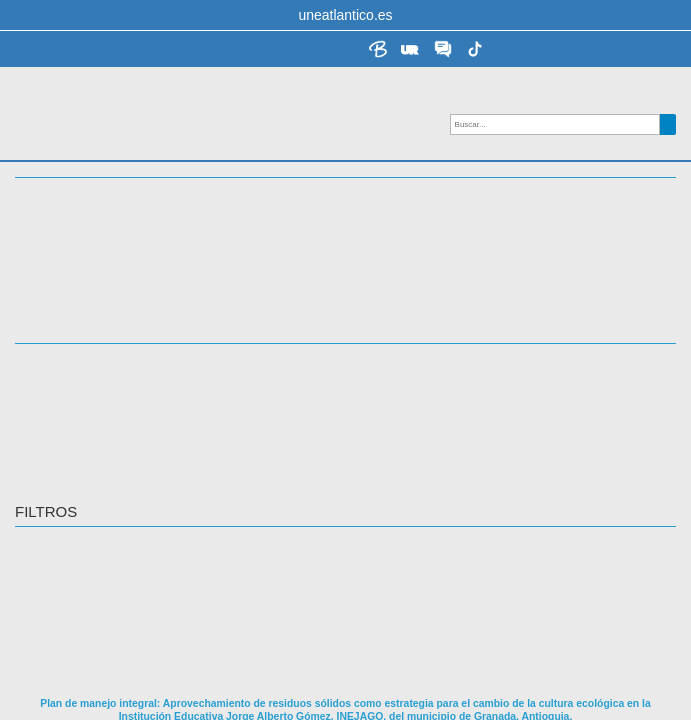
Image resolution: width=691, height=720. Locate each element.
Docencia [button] (54, 223)
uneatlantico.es (345, 15)
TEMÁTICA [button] (53, 255)
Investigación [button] (74, 190)
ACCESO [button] (46, 288)
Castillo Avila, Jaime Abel (93, 560)
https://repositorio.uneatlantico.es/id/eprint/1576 (181, 689)
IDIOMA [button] (41, 320)
